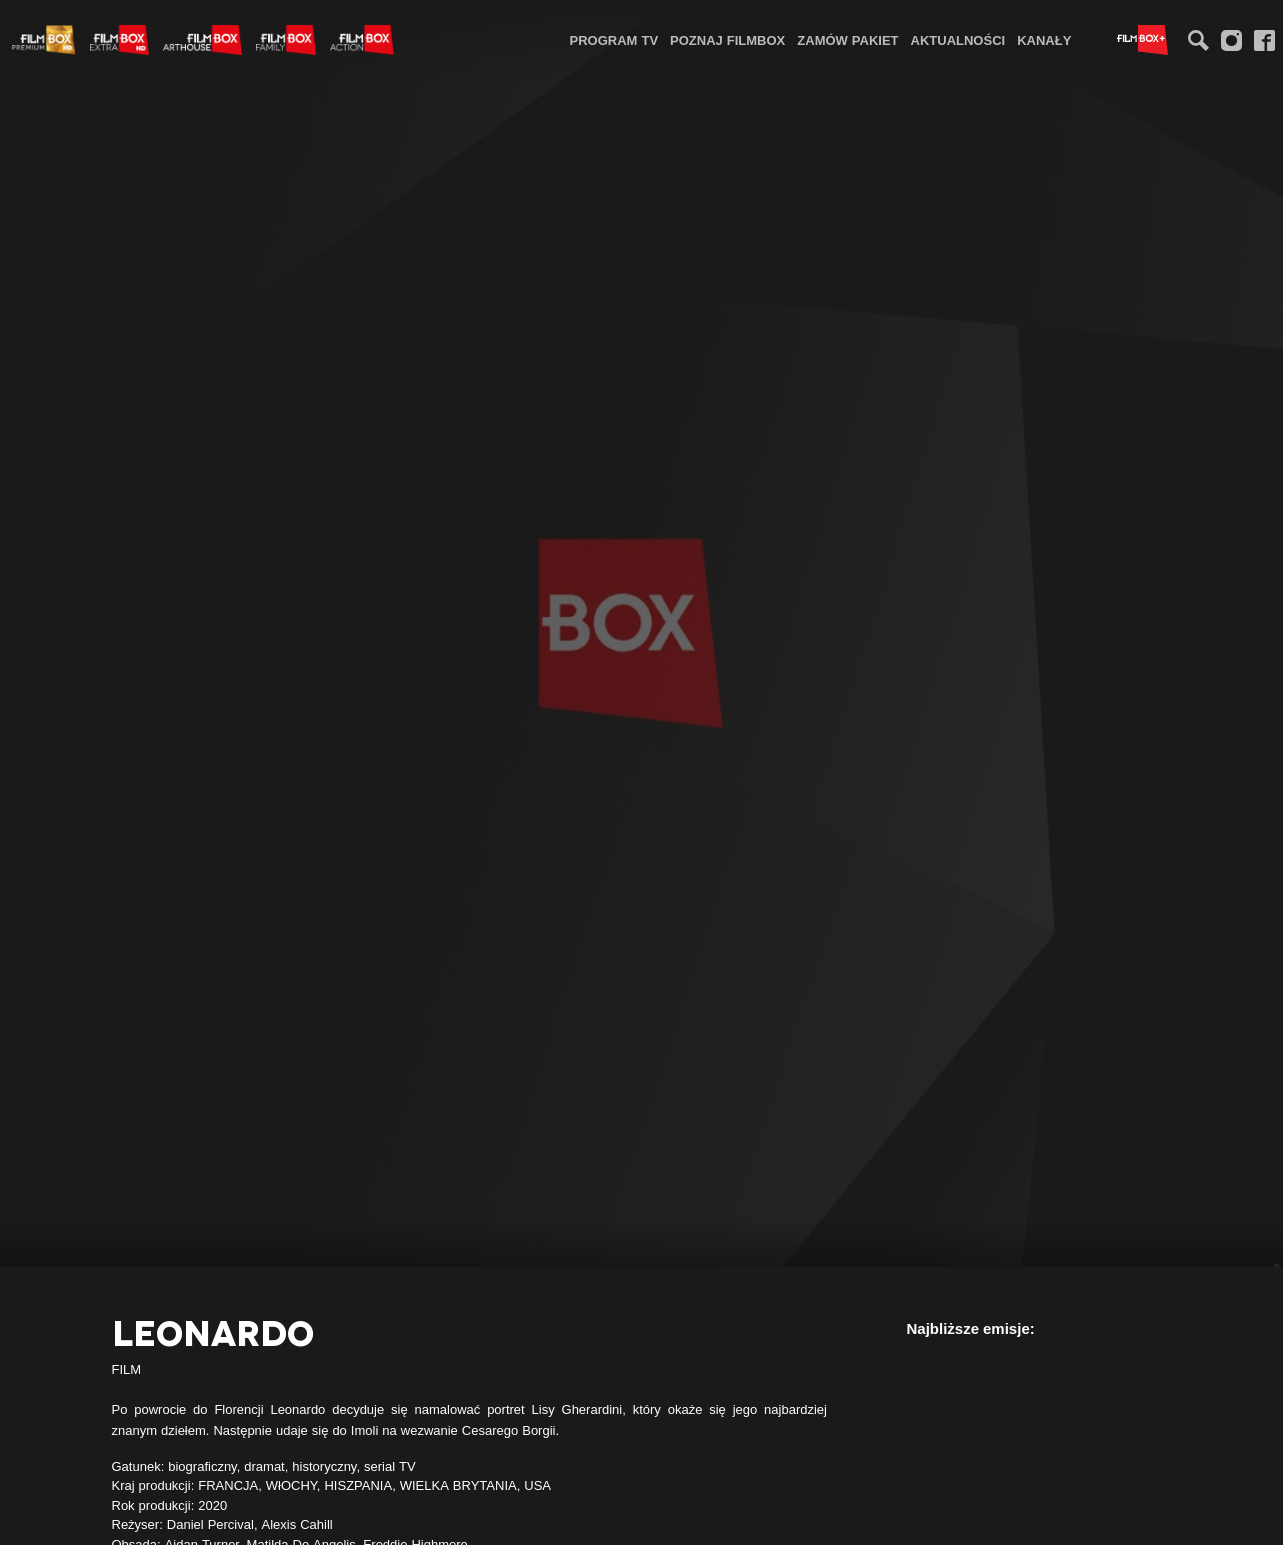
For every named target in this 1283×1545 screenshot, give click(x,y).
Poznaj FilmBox (727, 40)
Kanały (1044, 40)
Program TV (614, 40)
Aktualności (958, 40)
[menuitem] (614, 39)
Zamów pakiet (847, 40)
